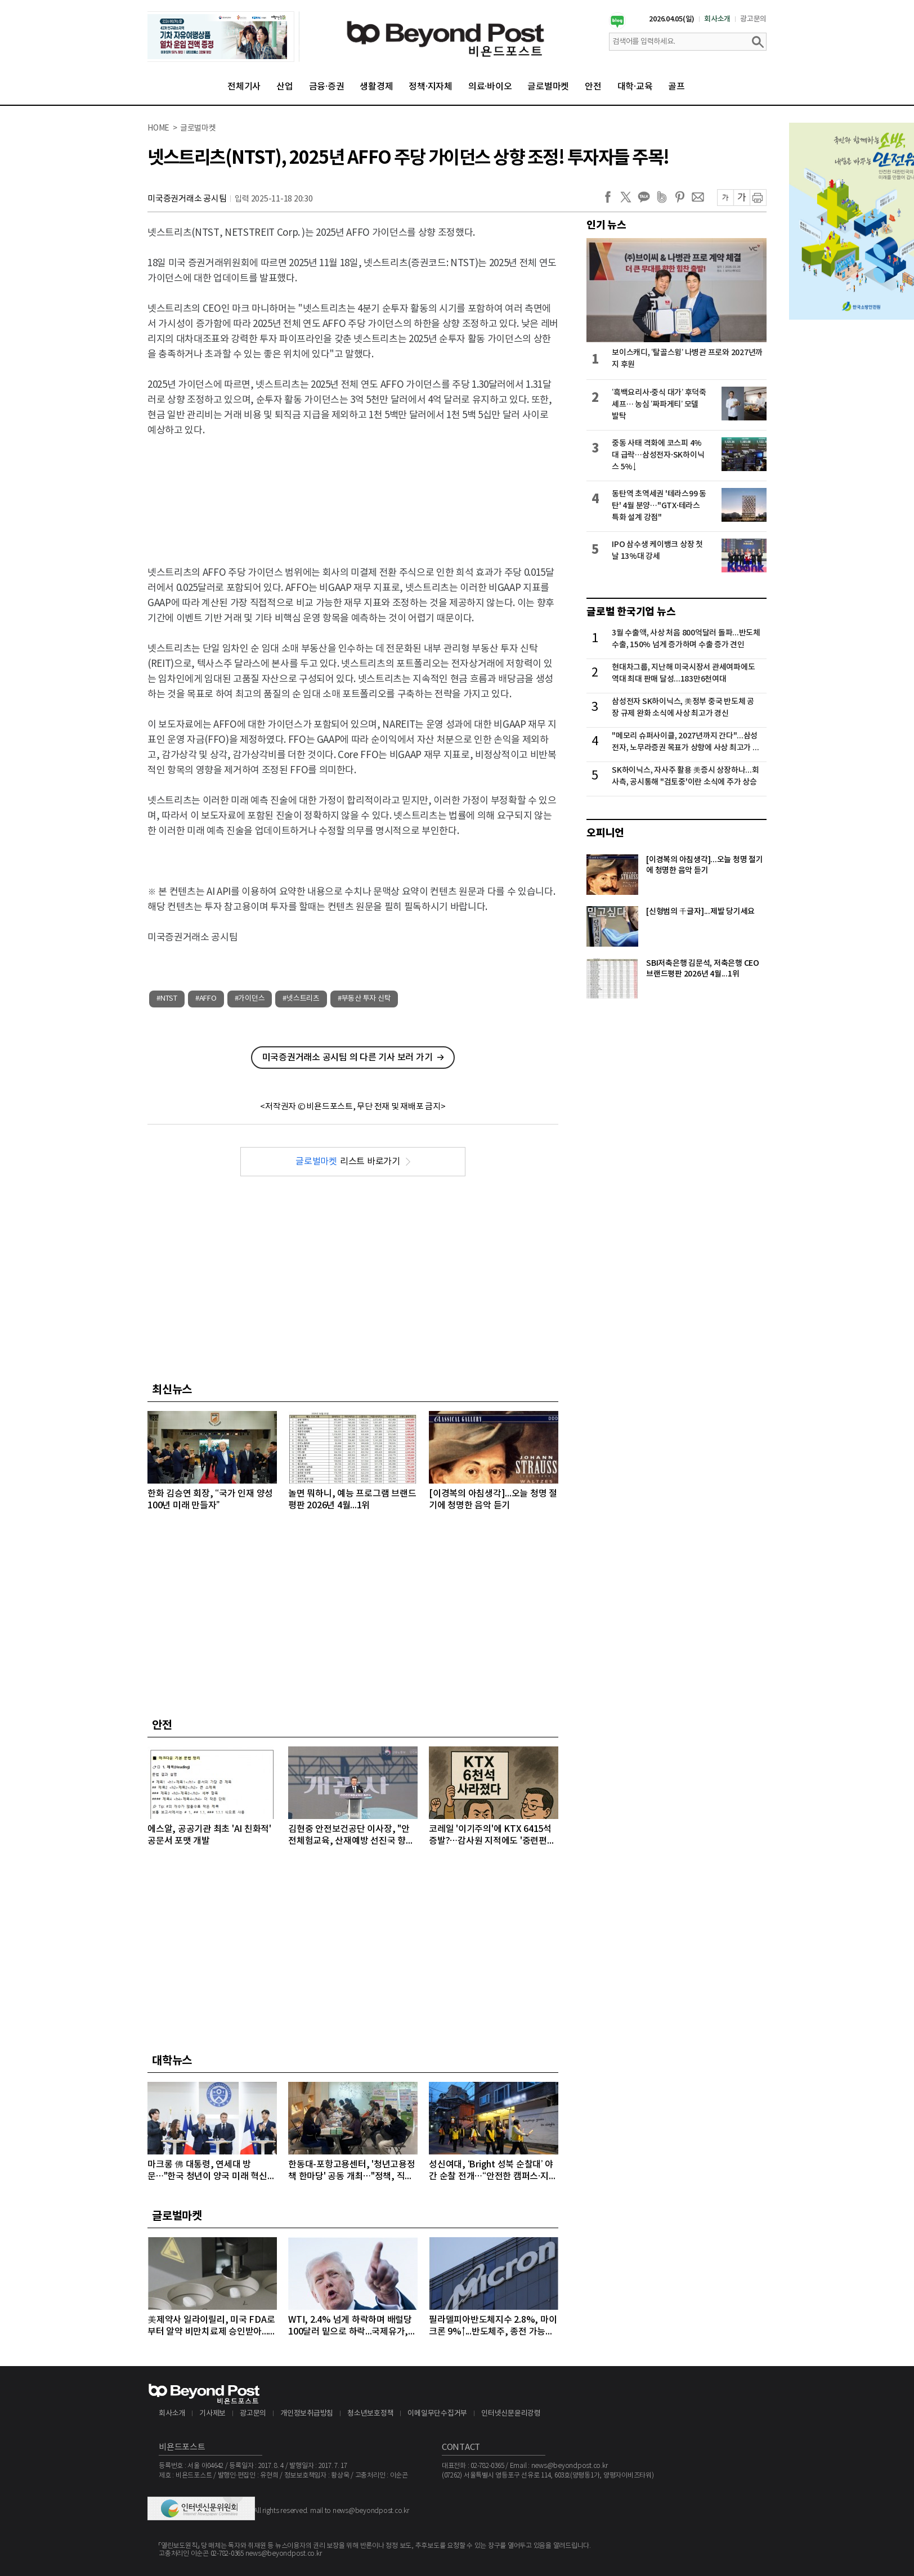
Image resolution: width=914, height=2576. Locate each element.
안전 (593, 87)
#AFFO (206, 998)
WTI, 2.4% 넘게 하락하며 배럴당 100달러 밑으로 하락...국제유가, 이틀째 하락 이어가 (350, 2326)
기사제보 (212, 2413)
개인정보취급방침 (306, 2413)
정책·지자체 (430, 87)
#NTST (166, 998)
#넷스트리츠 (301, 998)
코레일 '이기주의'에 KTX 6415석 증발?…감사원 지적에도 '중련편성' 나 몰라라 (493, 1835)
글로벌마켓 (548, 87)
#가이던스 (250, 998)
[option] (223, 36)
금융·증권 (326, 87)
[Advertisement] (353, 492)
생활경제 (376, 87)
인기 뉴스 (606, 225)
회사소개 (717, 19)
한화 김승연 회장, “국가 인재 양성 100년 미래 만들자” (210, 1500)
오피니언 (605, 833)
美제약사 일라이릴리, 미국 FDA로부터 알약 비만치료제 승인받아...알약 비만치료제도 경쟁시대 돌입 (211, 2326)
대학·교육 (635, 87)
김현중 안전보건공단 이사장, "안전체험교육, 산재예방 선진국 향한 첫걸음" (351, 1835)
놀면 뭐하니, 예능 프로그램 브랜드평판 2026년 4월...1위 (352, 1500)
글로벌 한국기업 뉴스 (630, 612)
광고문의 (753, 19)
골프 (676, 87)
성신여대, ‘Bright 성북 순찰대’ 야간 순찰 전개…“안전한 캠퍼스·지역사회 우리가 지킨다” (493, 2171)
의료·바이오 (490, 87)
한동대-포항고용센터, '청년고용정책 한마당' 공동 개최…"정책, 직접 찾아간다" (351, 2171)
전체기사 (244, 87)
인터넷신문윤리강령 (511, 2413)
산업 (284, 87)
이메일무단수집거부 (437, 2413)
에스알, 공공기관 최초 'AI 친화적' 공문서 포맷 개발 (209, 1835)
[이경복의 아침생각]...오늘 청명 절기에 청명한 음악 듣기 (493, 1500)
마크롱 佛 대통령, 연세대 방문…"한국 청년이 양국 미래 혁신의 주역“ (211, 2171)
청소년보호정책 (370, 2413)
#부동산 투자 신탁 (364, 998)
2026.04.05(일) (672, 19)
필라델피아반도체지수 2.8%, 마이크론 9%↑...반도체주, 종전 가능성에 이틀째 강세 (493, 2326)
